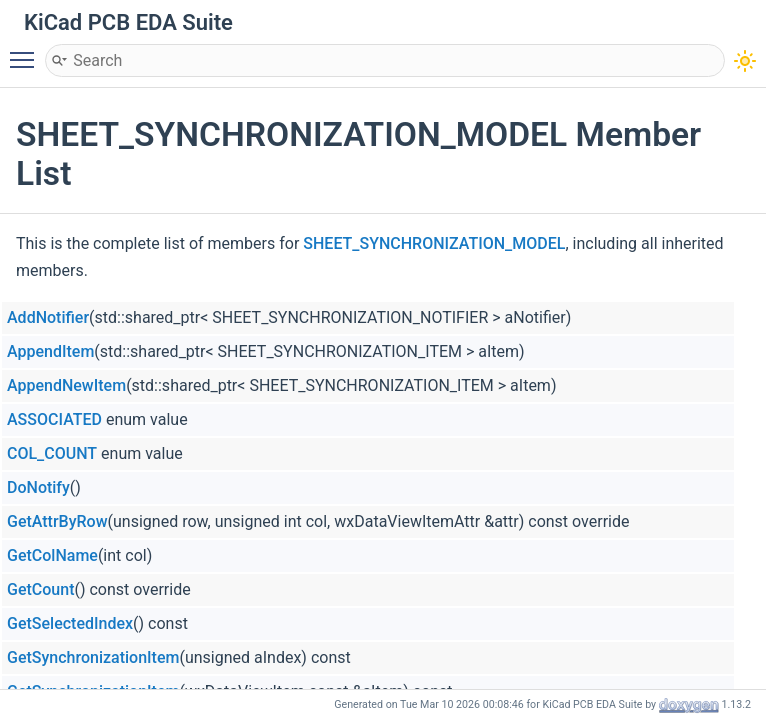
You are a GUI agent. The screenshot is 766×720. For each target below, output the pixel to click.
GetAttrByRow (57, 521)
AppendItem (50, 351)
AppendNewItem (66, 385)
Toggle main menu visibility (27, 51)
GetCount (40, 589)
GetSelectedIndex (70, 623)
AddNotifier (48, 317)
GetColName (52, 555)
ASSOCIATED (54, 419)
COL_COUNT (52, 453)
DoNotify (38, 487)
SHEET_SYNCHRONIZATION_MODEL (434, 243)
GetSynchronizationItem (93, 657)
